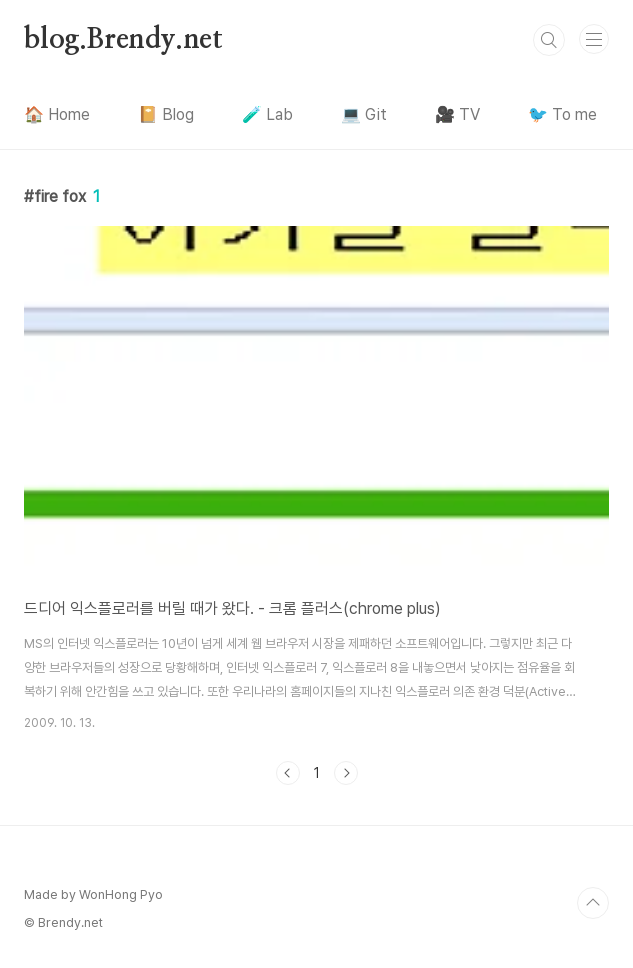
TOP (593, 903)
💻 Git (364, 114)
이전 (288, 773)
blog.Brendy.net (123, 40)
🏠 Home (57, 114)
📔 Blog (166, 114)
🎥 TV (457, 114)
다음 (346, 773)
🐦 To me (562, 114)
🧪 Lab (267, 114)
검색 (549, 40)
